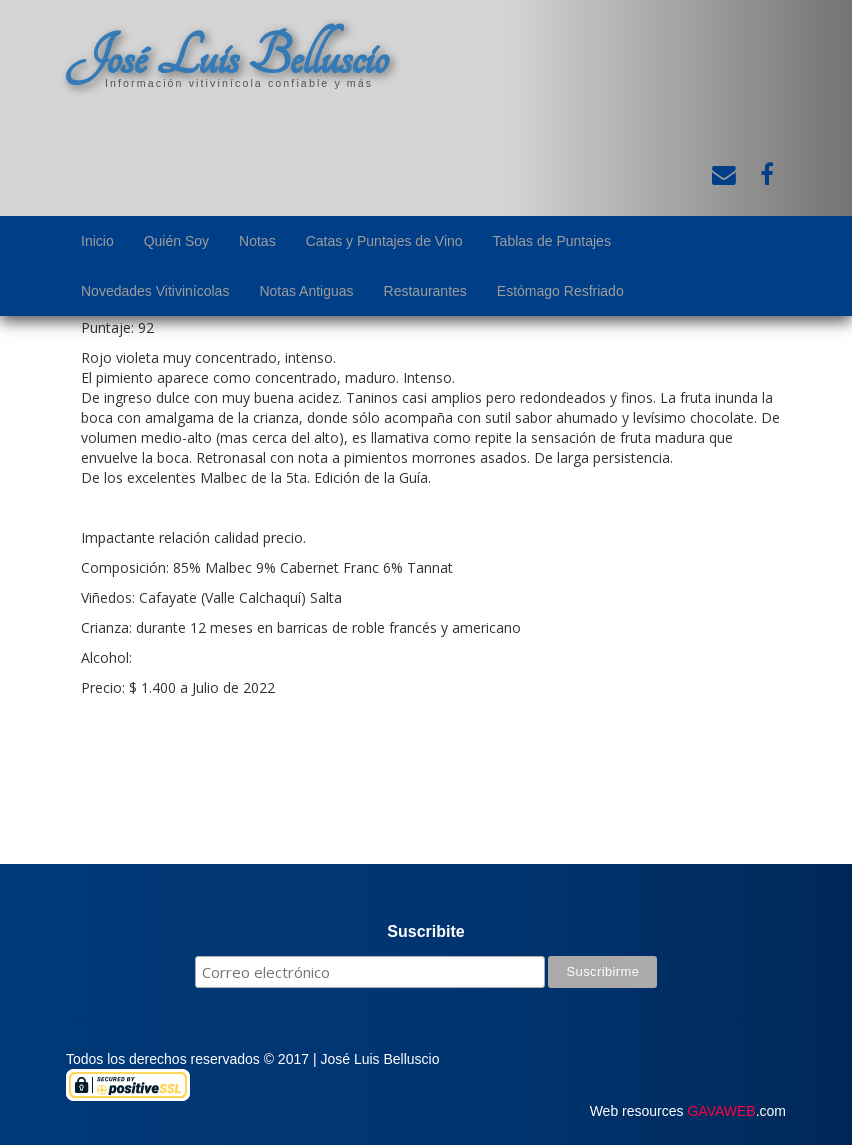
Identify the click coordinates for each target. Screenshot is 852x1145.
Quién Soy (176, 241)
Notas (257, 241)
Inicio (97, 241)
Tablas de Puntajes (552, 241)
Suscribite (425, 931)
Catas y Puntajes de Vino (384, 241)
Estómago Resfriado (560, 291)
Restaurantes (425, 291)
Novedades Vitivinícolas (155, 291)
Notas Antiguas (306, 291)
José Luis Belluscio (227, 57)
